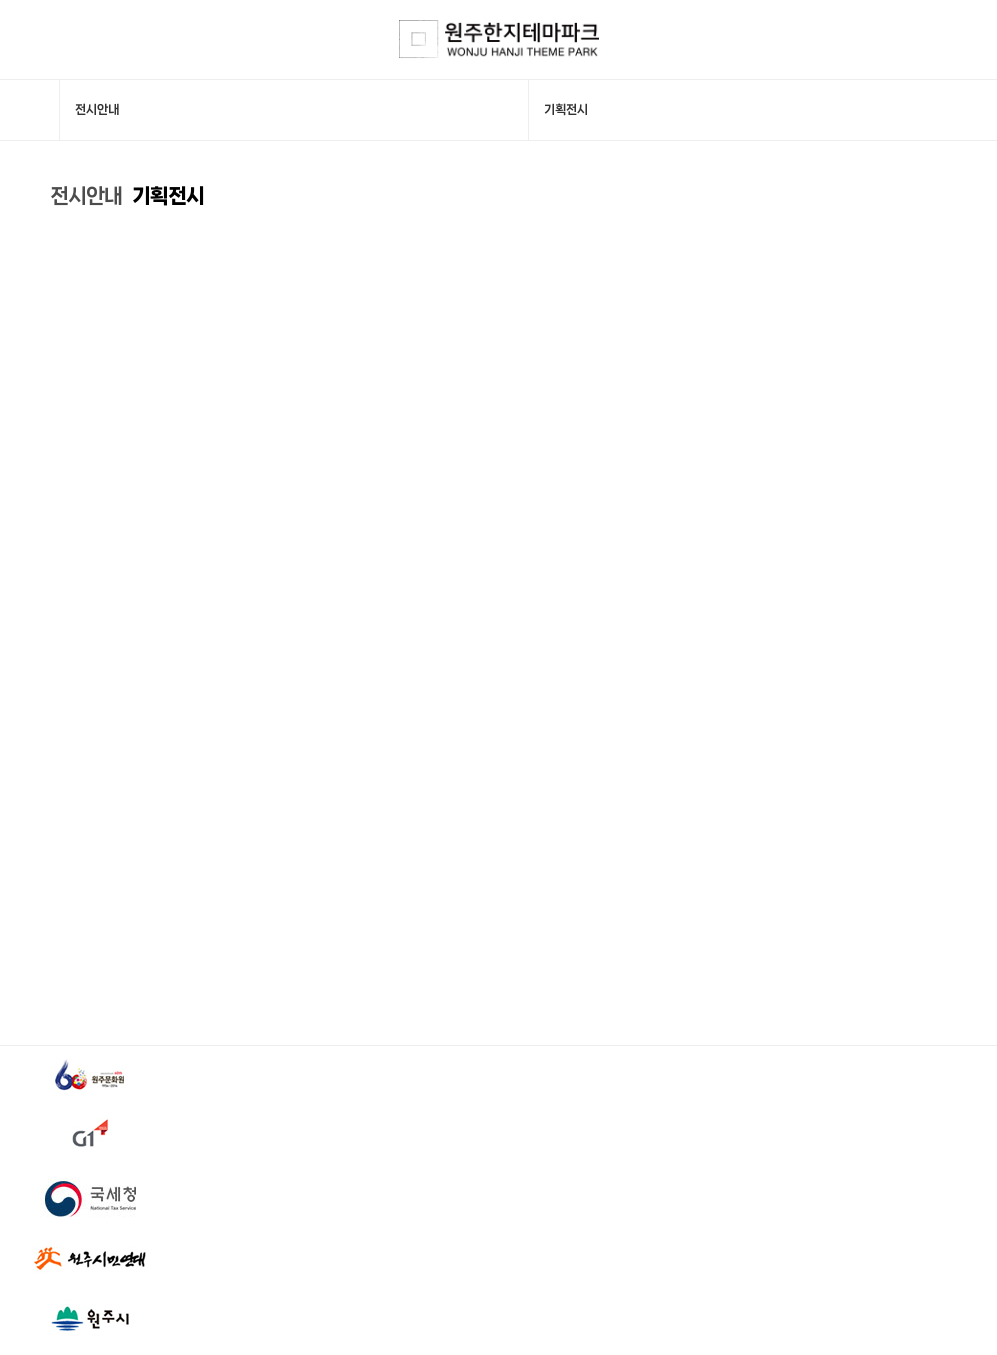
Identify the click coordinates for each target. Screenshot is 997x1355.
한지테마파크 (499, 39)
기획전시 (168, 196)
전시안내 (86, 196)
